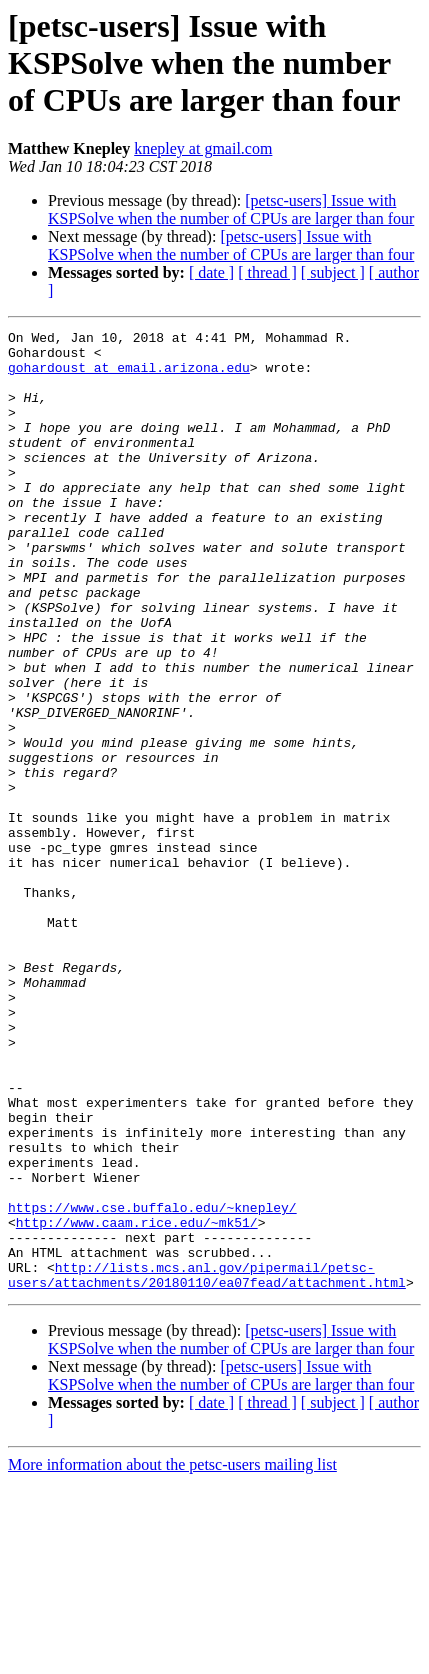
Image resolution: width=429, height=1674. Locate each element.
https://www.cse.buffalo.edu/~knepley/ (152, 1384)
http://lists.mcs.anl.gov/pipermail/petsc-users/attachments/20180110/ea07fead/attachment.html (207, 1465)
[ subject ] (333, 272)
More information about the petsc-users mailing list (172, 1656)
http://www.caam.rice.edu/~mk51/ (137, 1402)
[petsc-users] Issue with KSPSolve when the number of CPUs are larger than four (231, 209)
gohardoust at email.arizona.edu (129, 376)
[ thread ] (267, 272)
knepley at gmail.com (203, 148)
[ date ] (211, 272)
